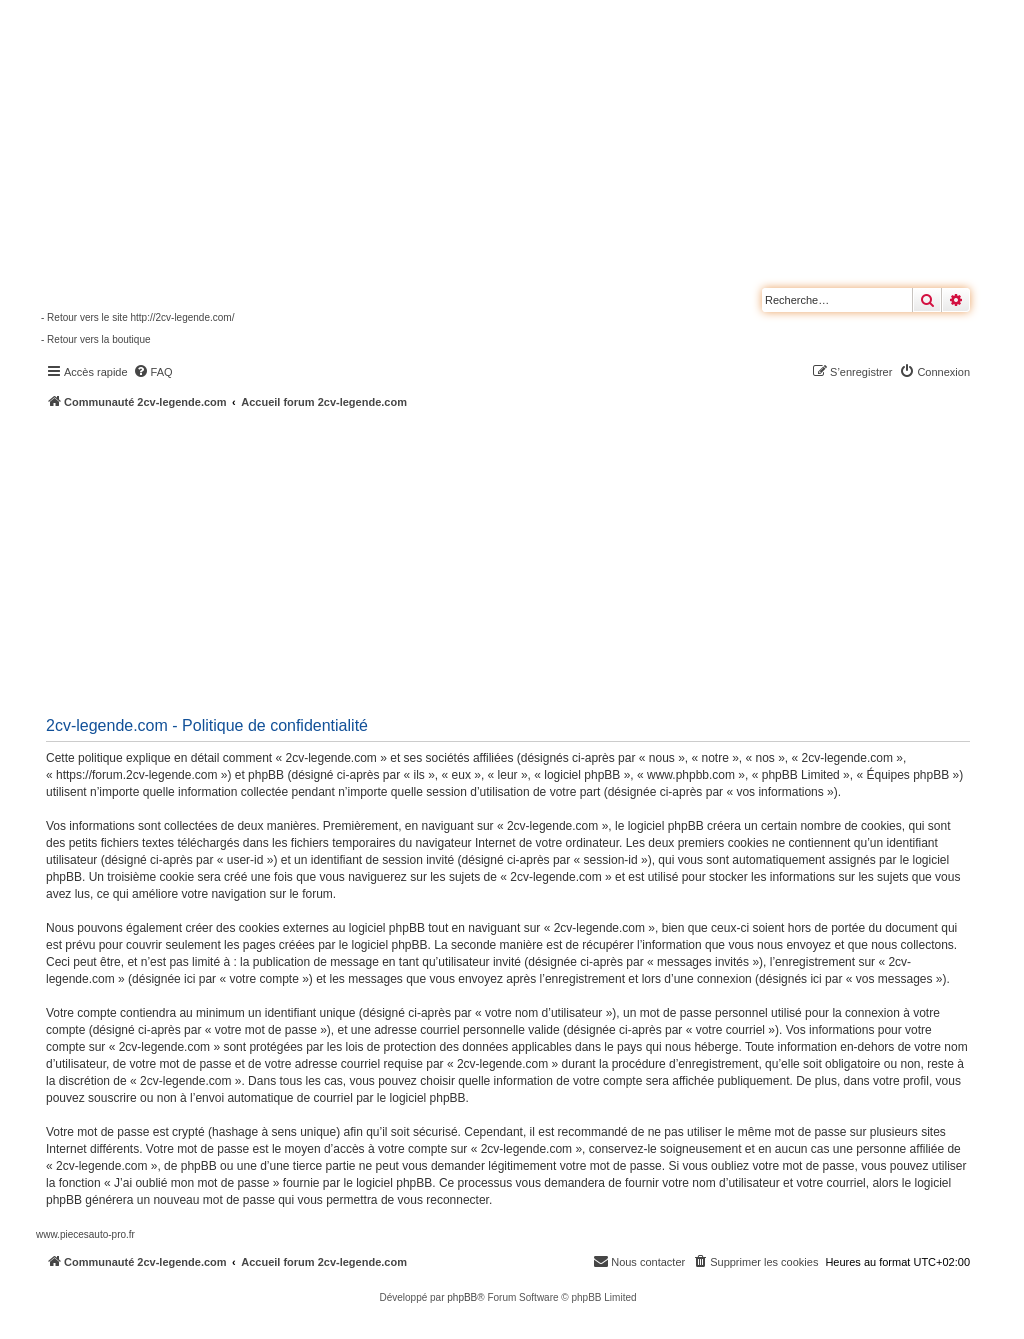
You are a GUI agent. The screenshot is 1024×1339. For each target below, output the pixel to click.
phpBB (462, 1297)
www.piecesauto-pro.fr (85, 1234)
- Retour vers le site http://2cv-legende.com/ (137, 317)
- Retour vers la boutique (96, 339)
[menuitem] (153, 372)
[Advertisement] (530, 560)
